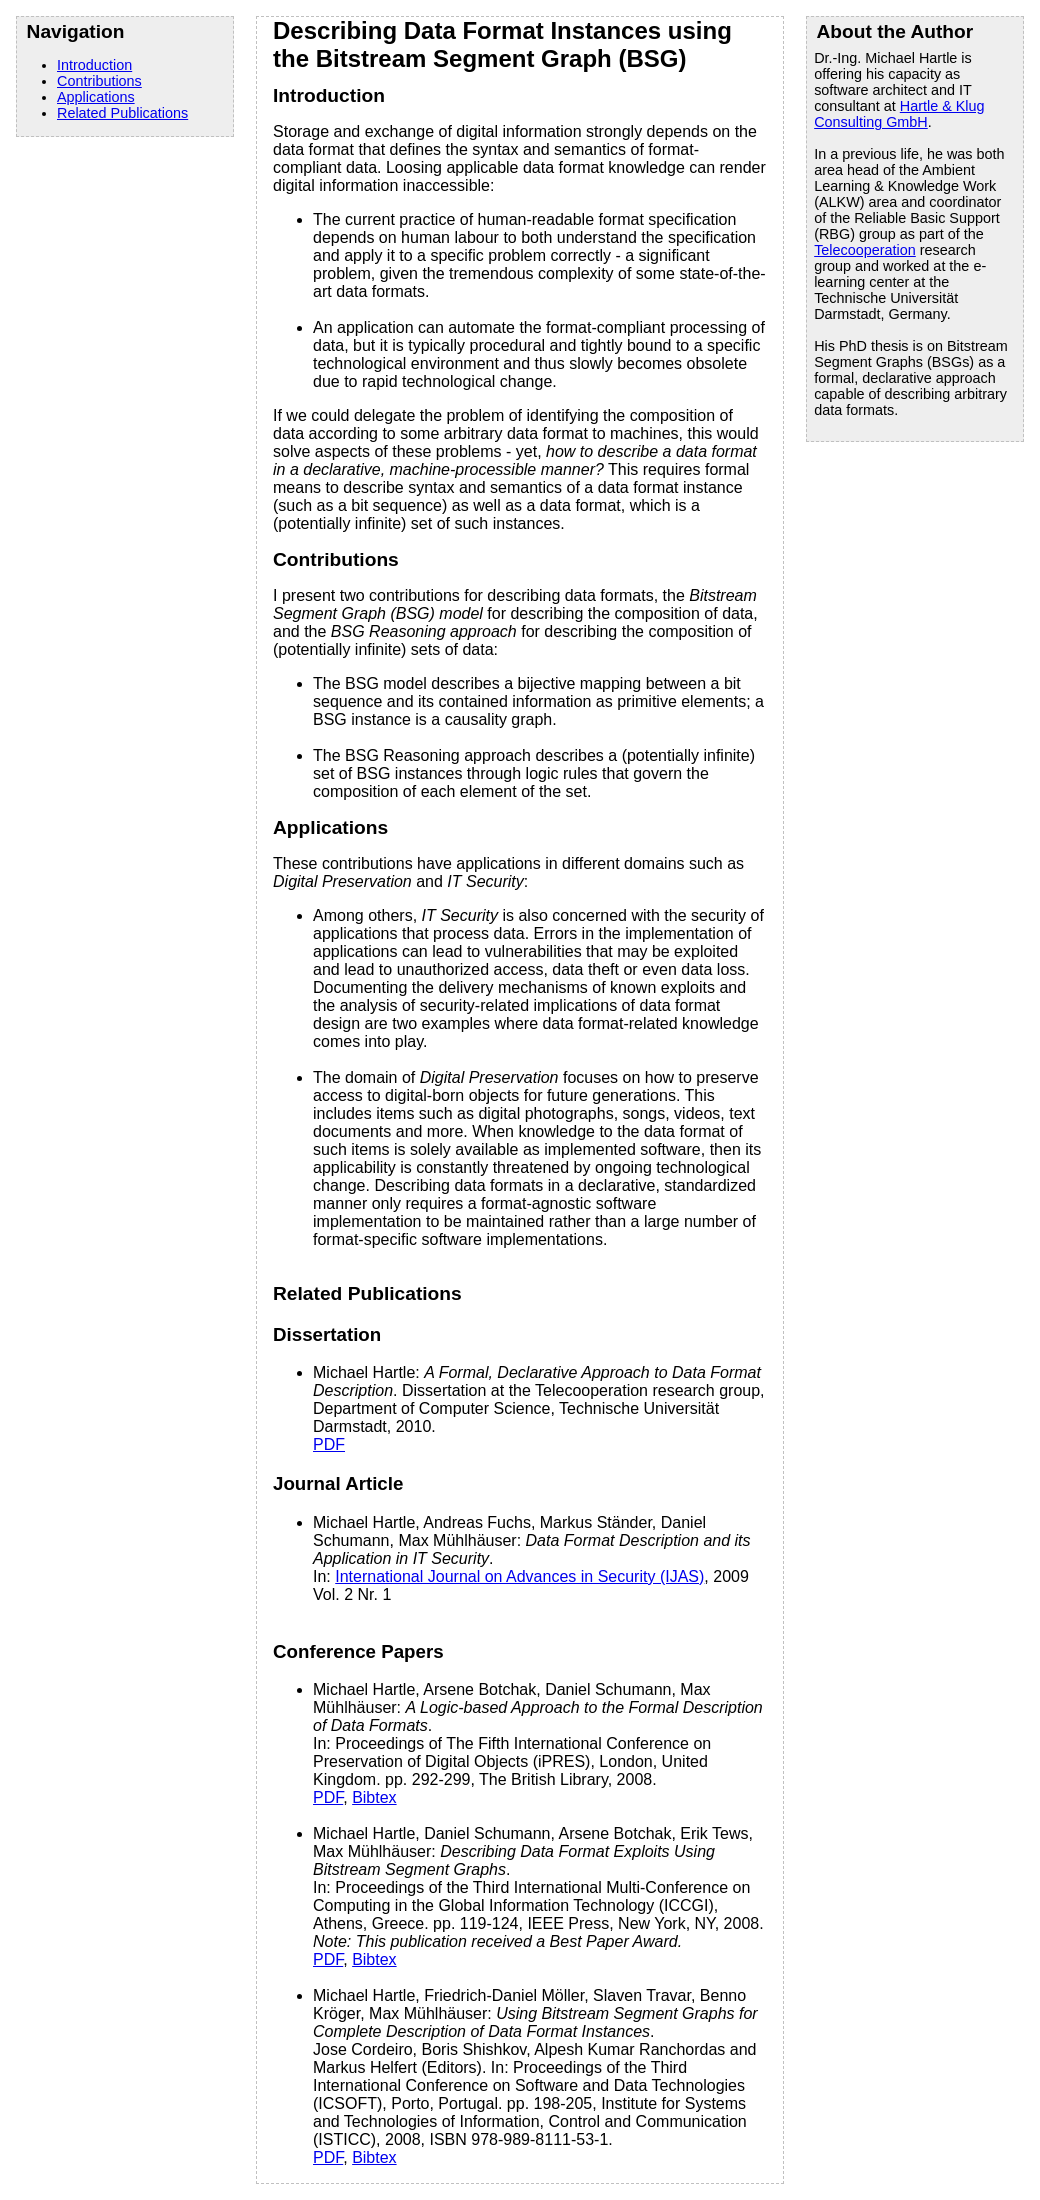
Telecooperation (865, 250)
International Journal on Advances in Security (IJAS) (519, 1576)
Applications (96, 97)
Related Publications (122, 113)
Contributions (99, 81)
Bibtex (374, 1797)
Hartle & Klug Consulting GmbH (899, 114)
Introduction (94, 65)
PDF (329, 1444)
